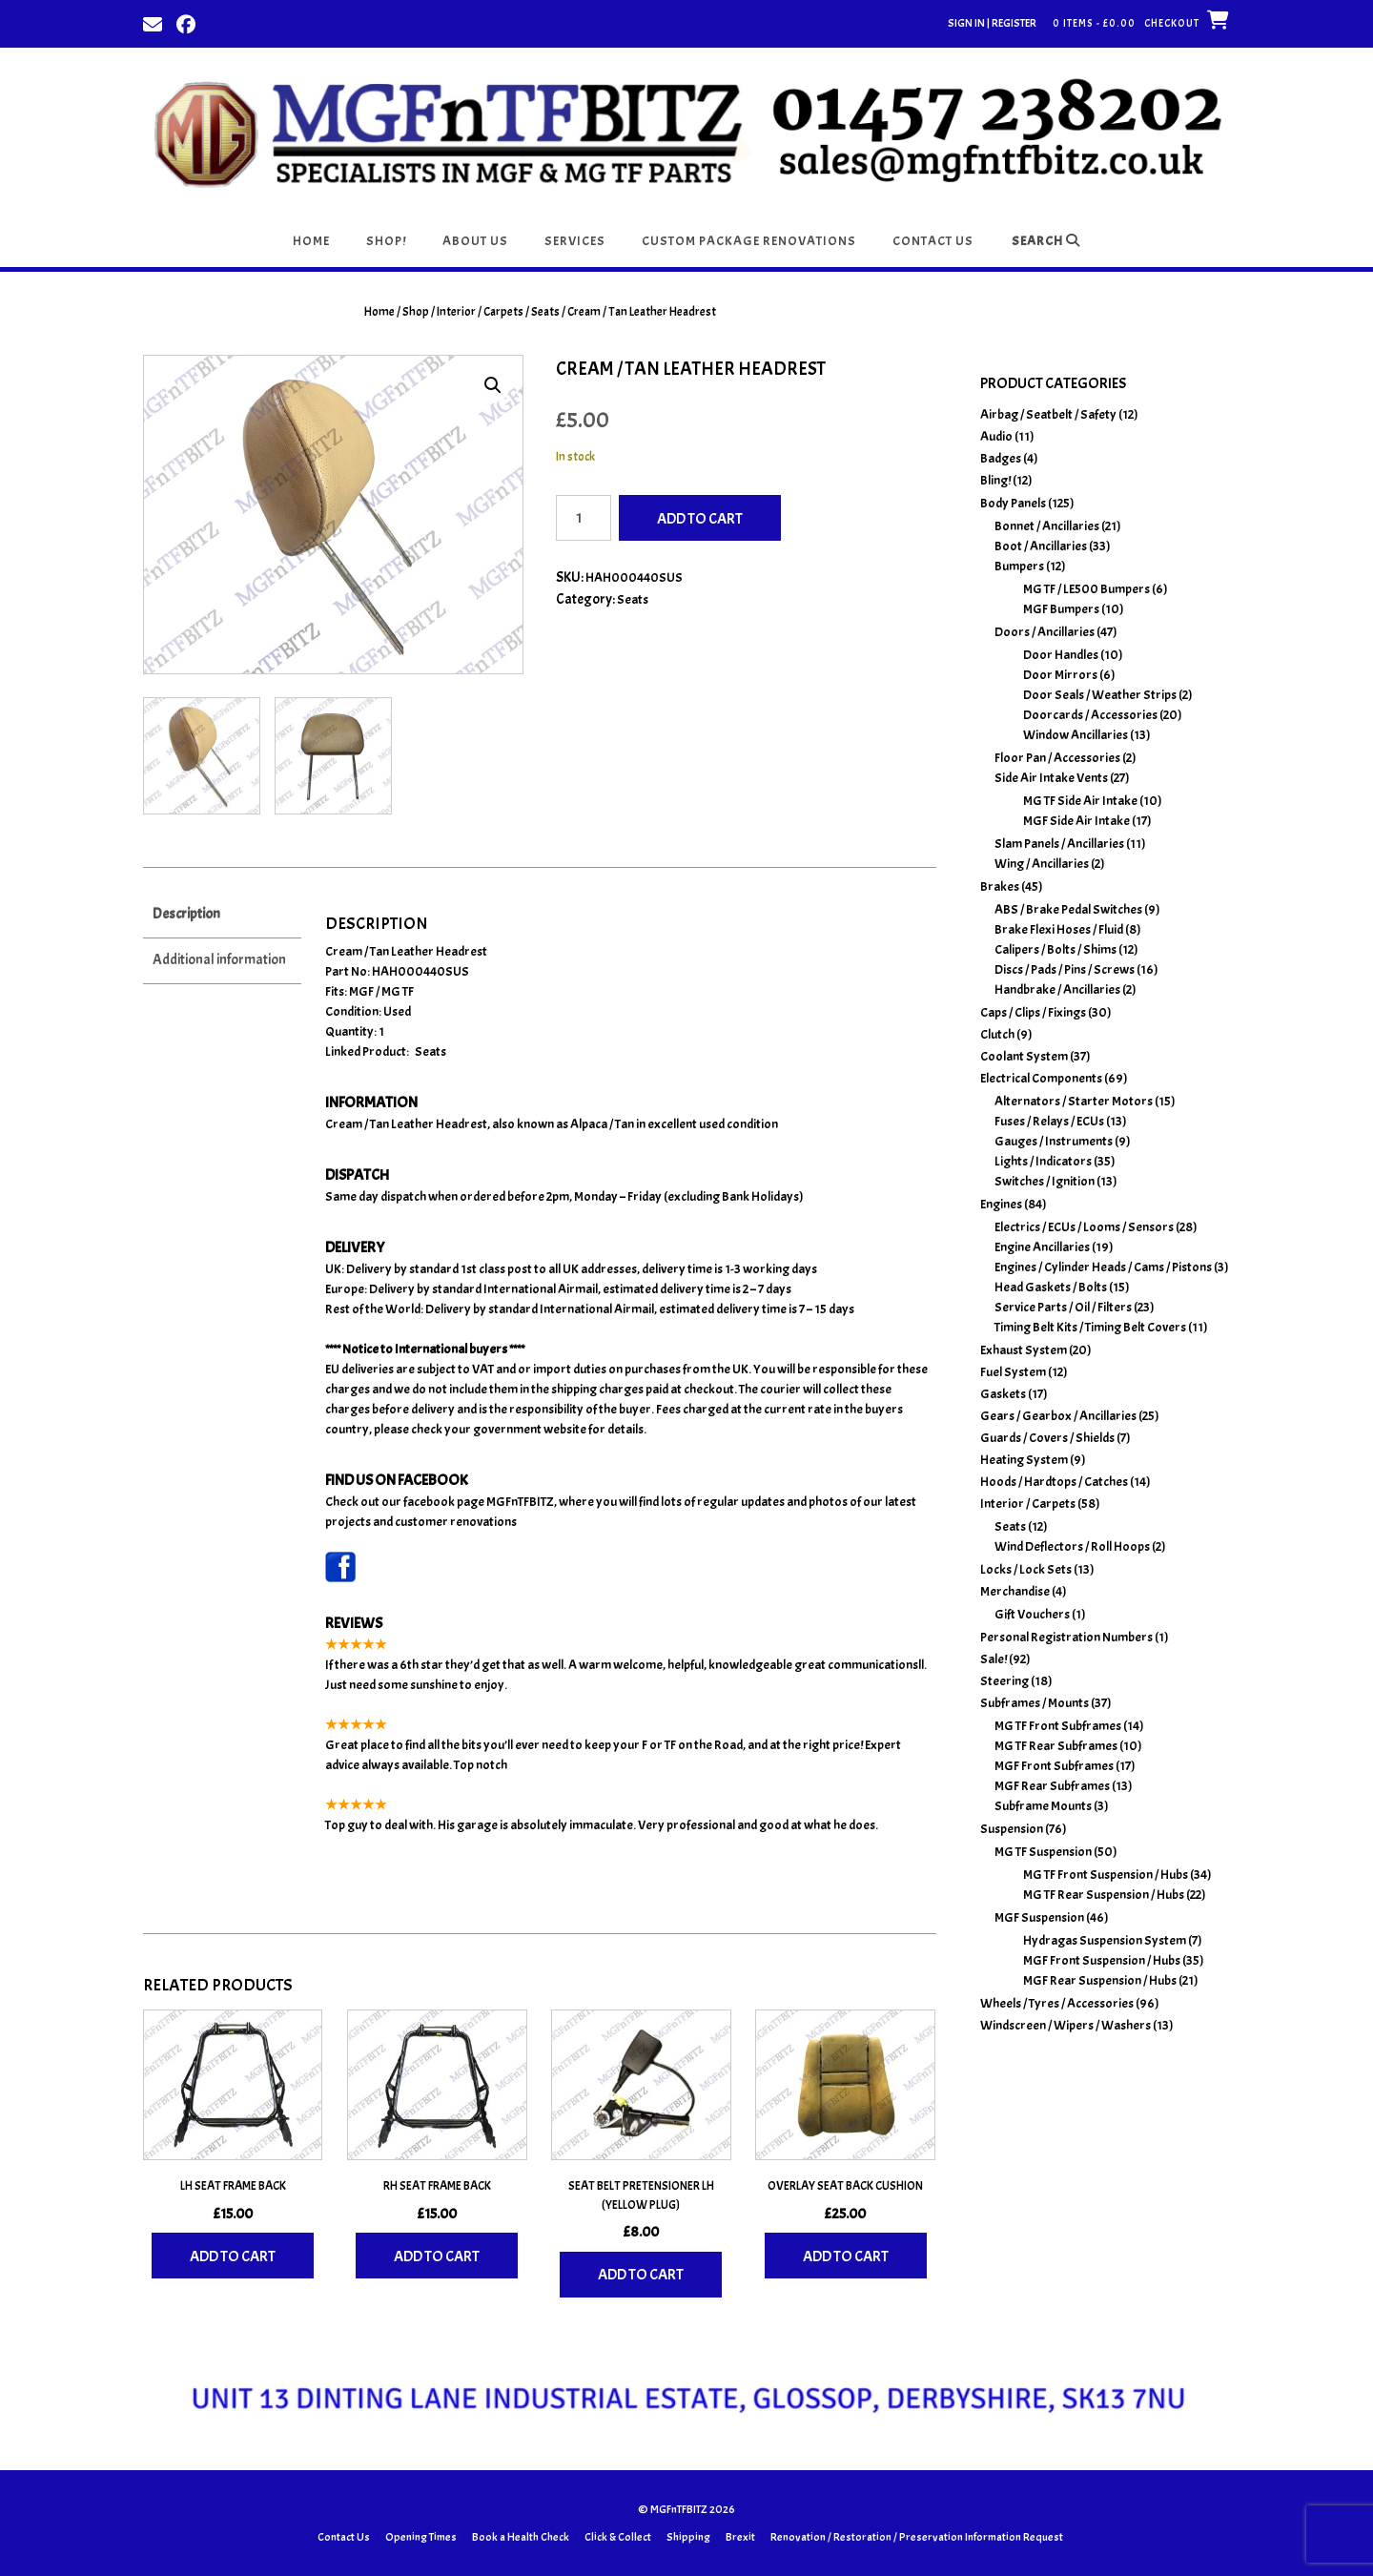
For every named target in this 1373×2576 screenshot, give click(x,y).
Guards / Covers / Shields (1047, 1438)
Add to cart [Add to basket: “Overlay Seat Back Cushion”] (846, 2254)
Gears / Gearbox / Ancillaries (1058, 1416)
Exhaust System (1023, 1350)
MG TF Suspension (1043, 1852)
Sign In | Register (992, 23)
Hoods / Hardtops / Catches (1054, 1481)
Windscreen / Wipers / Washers (1065, 2025)
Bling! (995, 480)
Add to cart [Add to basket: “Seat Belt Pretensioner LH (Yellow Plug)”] (641, 2272)
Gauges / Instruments (1053, 1141)
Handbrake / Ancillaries (1057, 989)
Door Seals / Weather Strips (1100, 695)
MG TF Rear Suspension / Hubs (1103, 1894)
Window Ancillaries (1075, 735)
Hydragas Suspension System (1104, 1940)
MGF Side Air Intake (1076, 821)
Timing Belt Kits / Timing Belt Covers (1090, 1327)
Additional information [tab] (219, 958)
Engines (1001, 1204)
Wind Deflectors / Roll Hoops (1072, 1546)
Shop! (386, 241)
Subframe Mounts (1043, 1806)
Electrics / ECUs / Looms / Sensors (1084, 1227)
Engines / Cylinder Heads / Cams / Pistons (1103, 1267)
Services (574, 241)
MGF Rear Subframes (1052, 1786)
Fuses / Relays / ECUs (1049, 1121)
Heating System (1024, 1460)
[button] (493, 385)
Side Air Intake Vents (1051, 778)
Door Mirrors (1060, 675)
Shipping (688, 2535)
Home (311, 241)
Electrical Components (1041, 1078)
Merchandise (1015, 1591)
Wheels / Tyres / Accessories (1057, 2003)
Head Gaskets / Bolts (1050, 1287)
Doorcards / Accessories (1090, 715)
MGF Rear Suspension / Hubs (1100, 1980)
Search (1046, 241)
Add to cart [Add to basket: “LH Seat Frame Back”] (233, 2254)
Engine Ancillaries (1042, 1247)
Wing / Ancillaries (1041, 863)
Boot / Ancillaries (1040, 546)
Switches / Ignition (1044, 1181)
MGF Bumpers (1061, 609)
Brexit (740, 2535)
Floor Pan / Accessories (1057, 758)
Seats (545, 311)
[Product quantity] (583, 518)
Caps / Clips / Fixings (1033, 1012)
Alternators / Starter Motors (1073, 1101)
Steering (1004, 1681)
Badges (1000, 458)
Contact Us (932, 241)
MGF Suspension (1039, 1917)
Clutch (997, 1034)
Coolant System (1024, 1056)
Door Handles (1060, 655)
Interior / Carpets (480, 311)
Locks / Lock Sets (1026, 1569)
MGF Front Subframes (1054, 1766)
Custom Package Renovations (749, 241)
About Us (475, 241)
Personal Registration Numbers (1066, 1637)
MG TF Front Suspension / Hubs (1105, 1874)
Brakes (999, 886)
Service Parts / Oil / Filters (1063, 1307)
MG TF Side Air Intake (1080, 801)
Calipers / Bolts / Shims (1055, 949)
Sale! (993, 1659)
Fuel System (1013, 1372)
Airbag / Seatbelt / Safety (1048, 414)
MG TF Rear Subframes (1055, 1746)
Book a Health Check (520, 2535)
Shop (415, 311)
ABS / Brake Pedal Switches (1068, 909)
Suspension (1011, 1829)
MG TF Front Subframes (1057, 1726)
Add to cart (700, 518)
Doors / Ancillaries (1044, 632)
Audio (996, 436)
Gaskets (1003, 1394)
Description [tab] (186, 912)
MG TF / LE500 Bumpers (1086, 589)
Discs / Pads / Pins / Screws (1064, 969)
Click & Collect (617, 2535)
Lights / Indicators (1043, 1161)
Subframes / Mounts (1034, 1703)
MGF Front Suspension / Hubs (1101, 1960)
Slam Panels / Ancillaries (1059, 843)
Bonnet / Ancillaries (1046, 526)
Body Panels (1013, 503)
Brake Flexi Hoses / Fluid (1058, 929)
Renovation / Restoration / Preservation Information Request (916, 2535)
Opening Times (421, 2535)
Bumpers (1019, 566)
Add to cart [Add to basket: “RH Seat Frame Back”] (437, 2254)
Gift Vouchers (1032, 1614)
